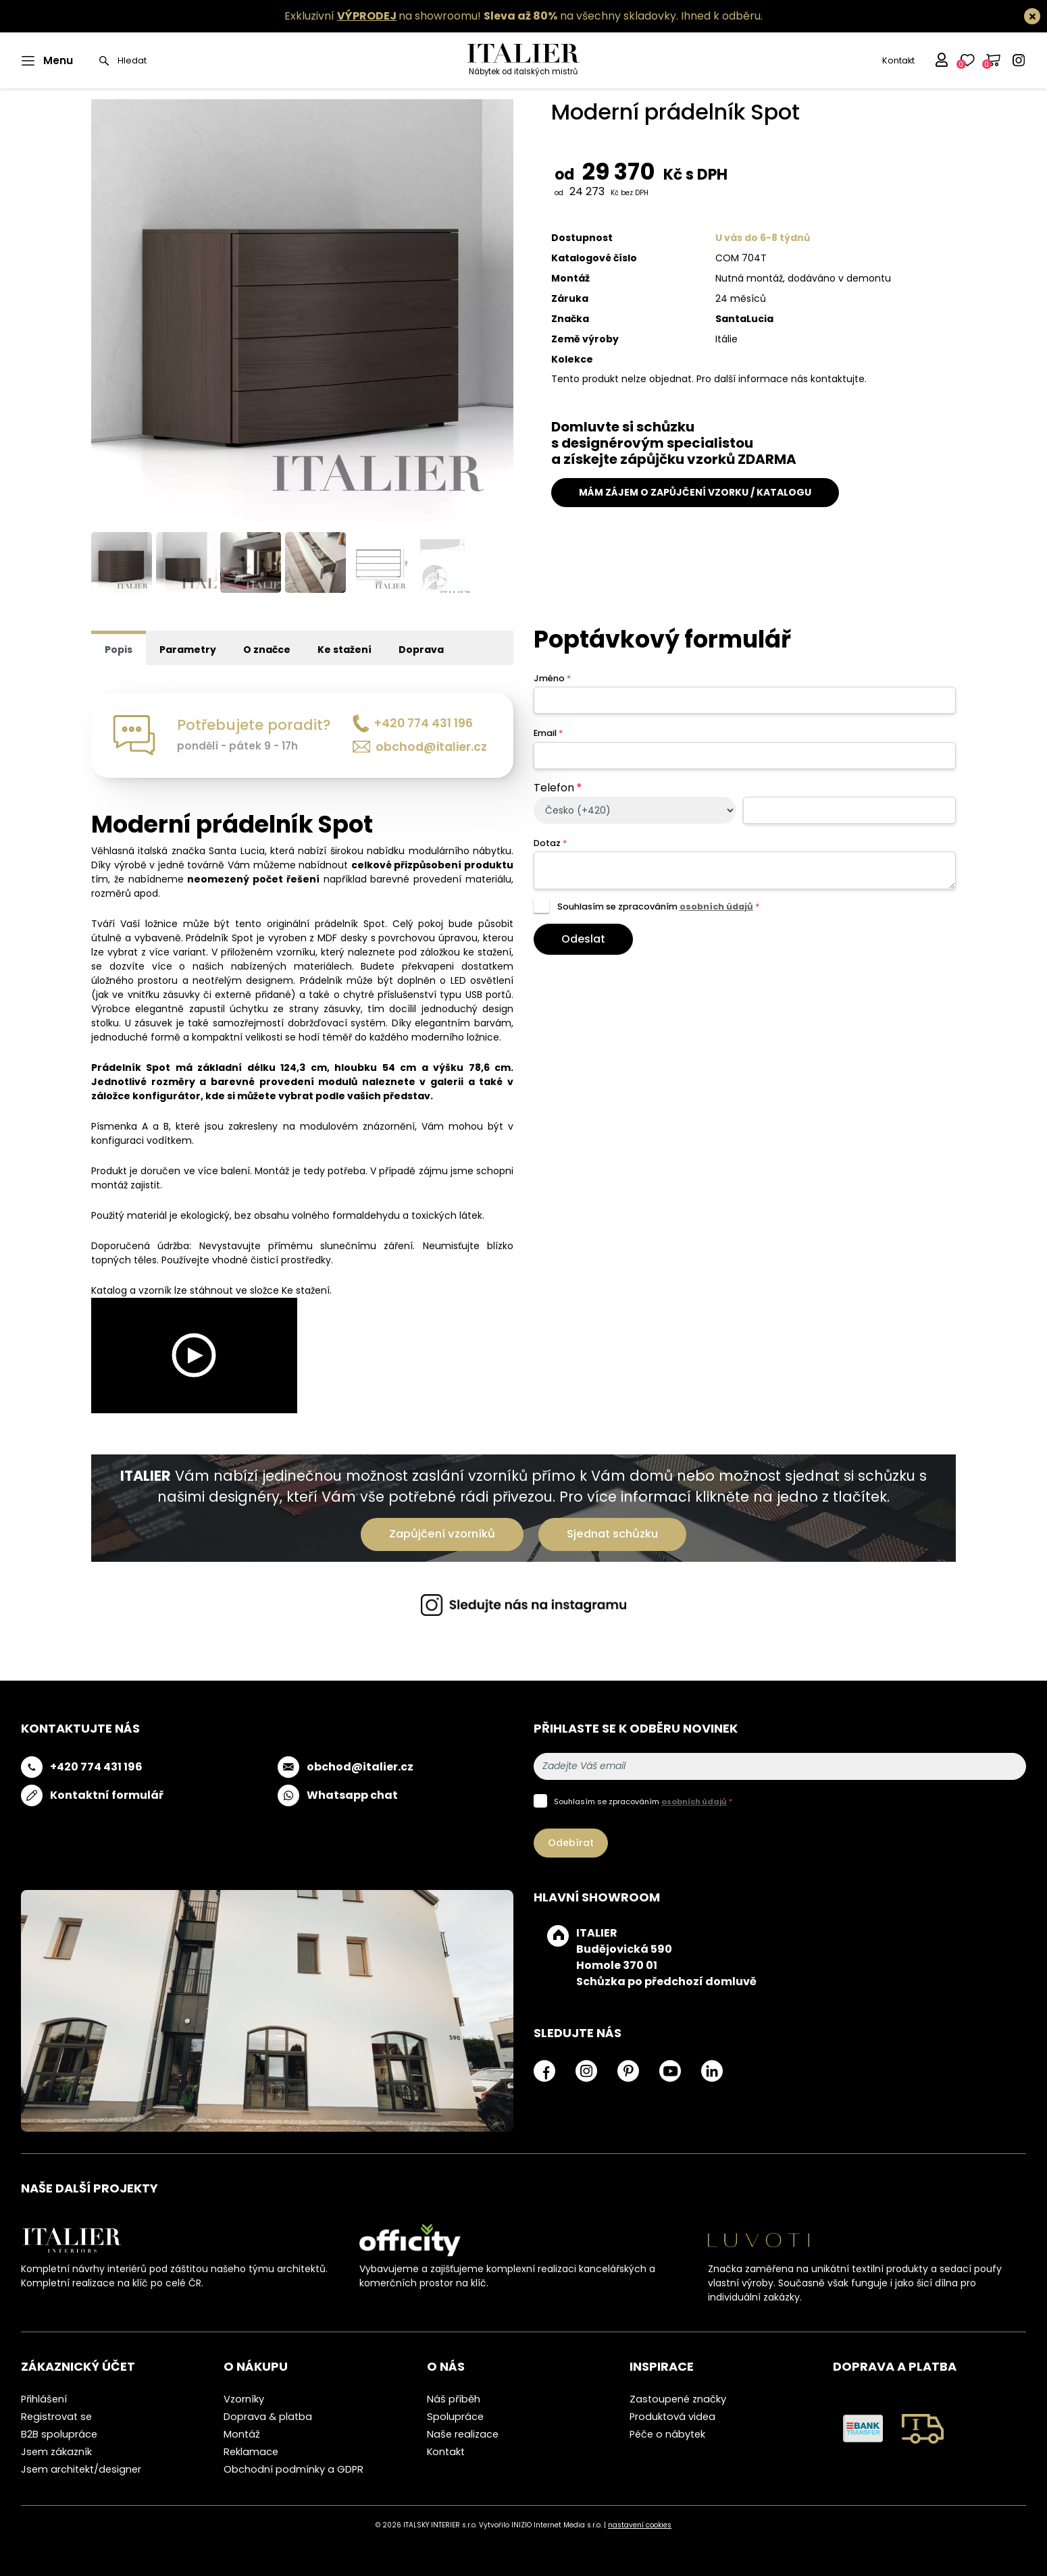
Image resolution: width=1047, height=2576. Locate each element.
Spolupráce (455, 2416)
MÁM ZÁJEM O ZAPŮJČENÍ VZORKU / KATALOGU (695, 492)
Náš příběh (453, 2399)
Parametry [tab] (187, 649)
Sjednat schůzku (612, 1534)
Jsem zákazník (56, 2452)
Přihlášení (44, 2399)
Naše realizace (463, 2434)
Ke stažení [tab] (344, 649)
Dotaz (550, 843)
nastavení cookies (639, 2525)
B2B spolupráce (59, 2434)
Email (548, 733)
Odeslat (583, 939)
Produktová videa (672, 2416)
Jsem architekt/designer (81, 2469)
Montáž (242, 2434)
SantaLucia (744, 318)
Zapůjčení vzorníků (442, 1534)
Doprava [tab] (421, 649)
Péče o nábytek (667, 2434)
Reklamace (251, 2452)
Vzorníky (244, 2399)
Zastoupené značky (678, 2399)
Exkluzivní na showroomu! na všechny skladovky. (481, 16)
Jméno (552, 678)
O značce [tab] (266, 649)
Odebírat (571, 1842)
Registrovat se (56, 2416)
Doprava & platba (268, 2416)
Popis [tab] (118, 649)
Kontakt (898, 60)
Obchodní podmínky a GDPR (293, 2469)
